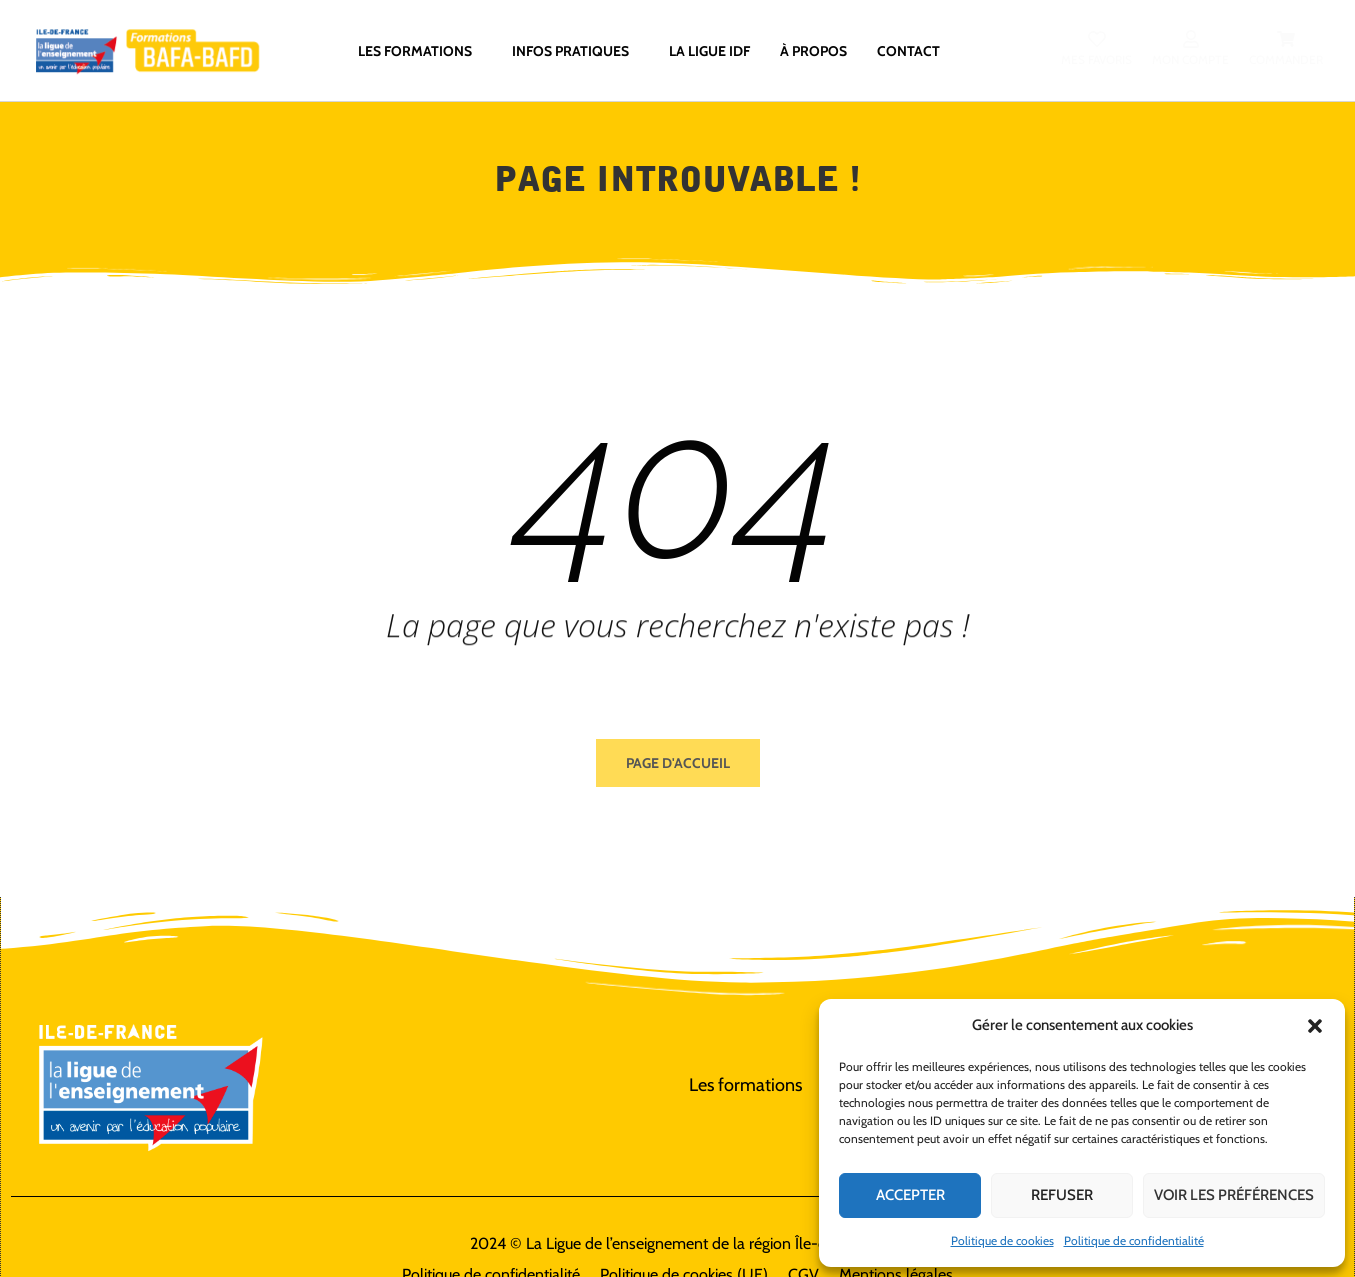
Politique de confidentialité (1134, 1240)
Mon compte (1190, 59)
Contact (908, 50)
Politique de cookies (1002, 1240)
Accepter (910, 1195)
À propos (813, 50)
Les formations (420, 50)
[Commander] (1286, 39)
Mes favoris (1096, 59)
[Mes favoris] (1097, 39)
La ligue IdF (709, 50)
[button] (1315, 1026)
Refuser (1062, 1195)
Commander (1286, 59)
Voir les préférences (1234, 1195)
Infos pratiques (575, 50)
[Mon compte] (1191, 39)
